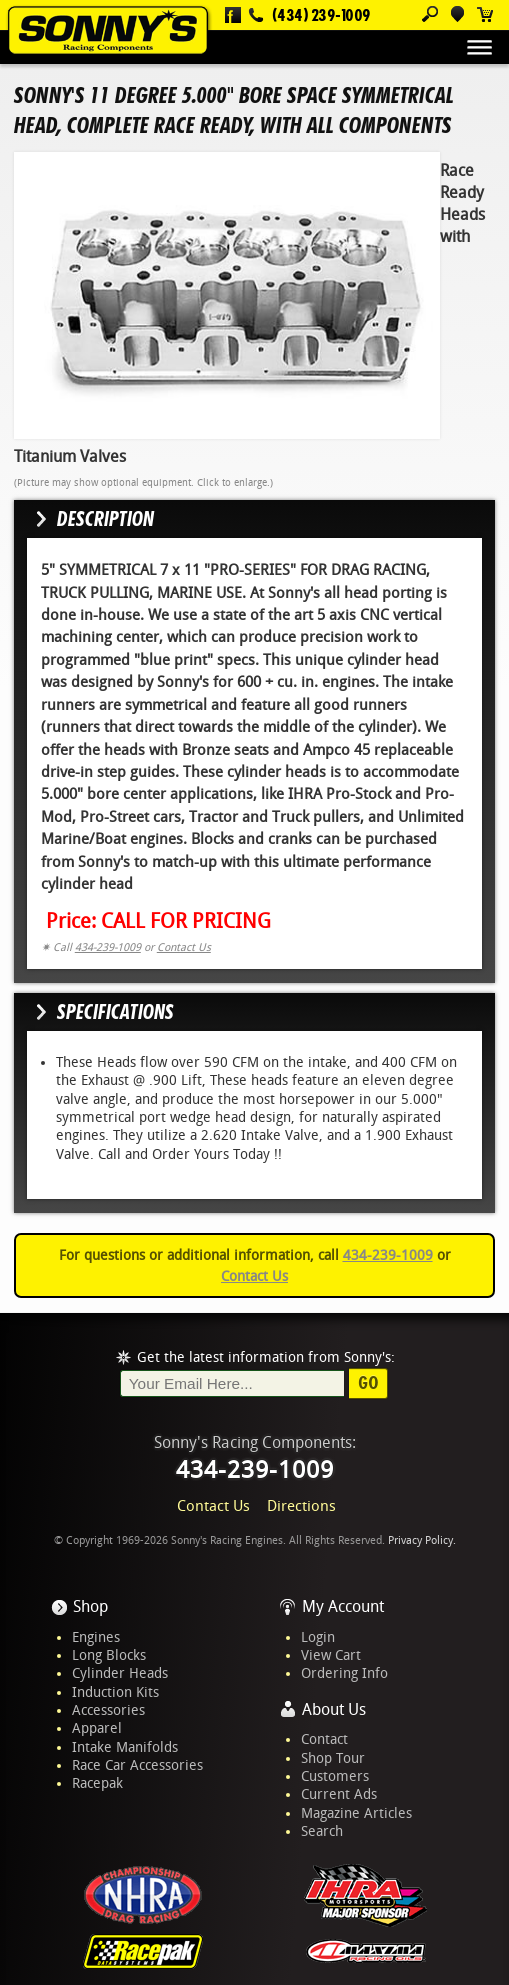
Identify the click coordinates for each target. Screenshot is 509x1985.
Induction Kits (115, 1692)
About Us (334, 1709)
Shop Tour (333, 1758)
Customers (335, 1776)
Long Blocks (109, 1655)
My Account (343, 1606)
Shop (90, 1606)
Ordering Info (344, 1673)
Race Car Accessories (137, 1765)
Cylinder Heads (120, 1673)
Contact (324, 1739)
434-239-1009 (108, 947)
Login (318, 1637)
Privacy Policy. (422, 1540)
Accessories (108, 1710)
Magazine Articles (356, 1813)
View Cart (331, 1655)
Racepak (97, 1783)
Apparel (97, 1728)
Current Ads (339, 1794)
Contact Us (184, 947)
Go (368, 1383)
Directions (301, 1506)
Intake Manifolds (125, 1747)
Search (322, 1831)
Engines (96, 1637)
